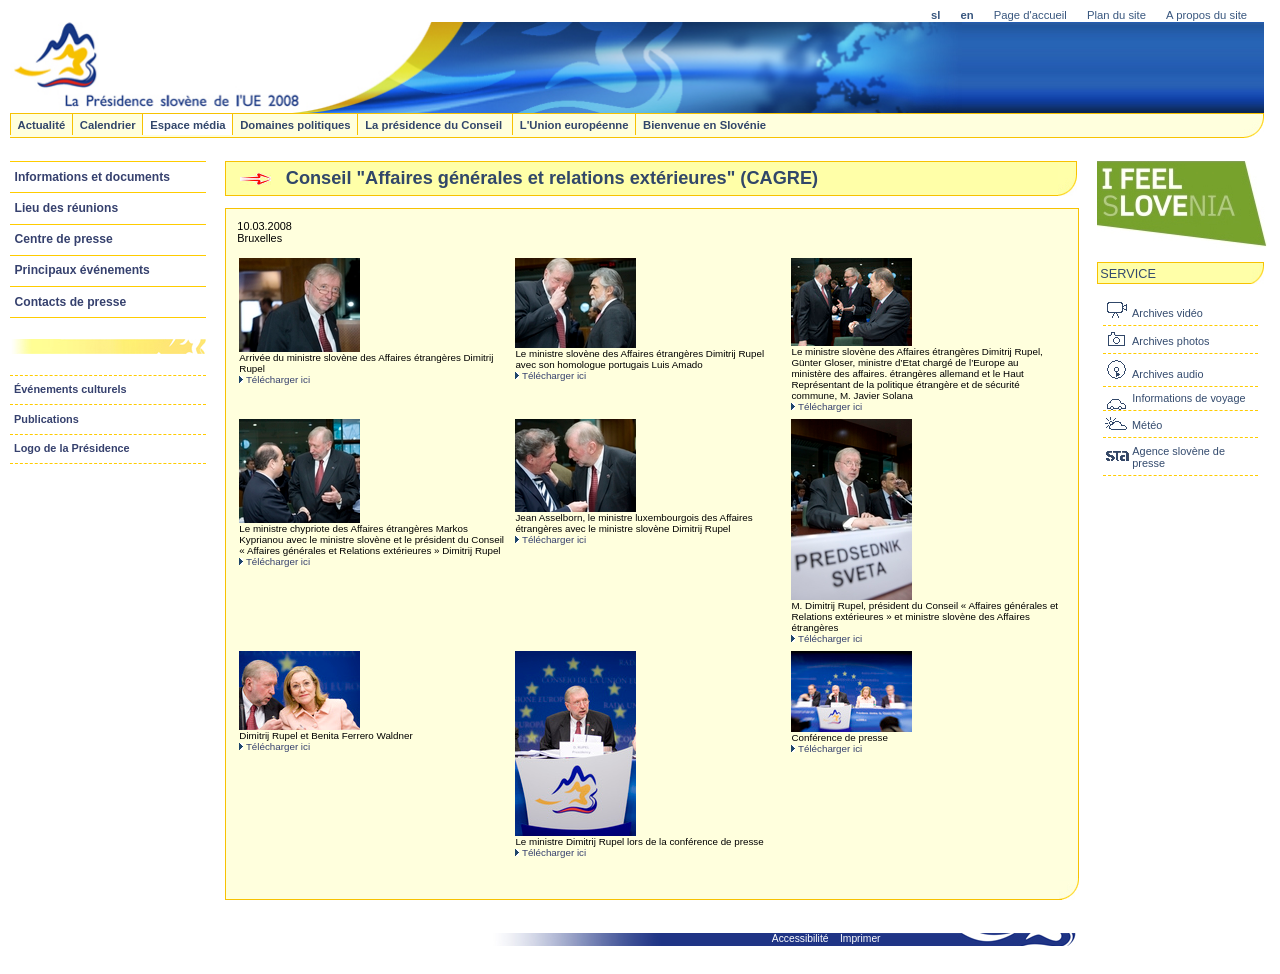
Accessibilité (800, 938)
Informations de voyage (1188, 398)
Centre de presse (64, 239)
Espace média (187, 124)
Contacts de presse (71, 302)
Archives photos (1170, 341)
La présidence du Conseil (435, 124)
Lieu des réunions (67, 208)
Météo (1147, 425)
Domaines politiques (295, 124)
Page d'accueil (1030, 15)
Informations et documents (92, 177)
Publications (46, 419)
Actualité (41, 124)
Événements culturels (70, 389)
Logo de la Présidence (72, 448)
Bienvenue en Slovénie (704, 124)
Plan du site (1116, 15)
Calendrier (108, 124)
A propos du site (1206, 15)
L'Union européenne (574, 124)
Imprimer (860, 938)
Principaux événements (82, 270)
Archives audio (1167, 374)
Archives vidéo (1167, 313)
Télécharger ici (278, 379)
